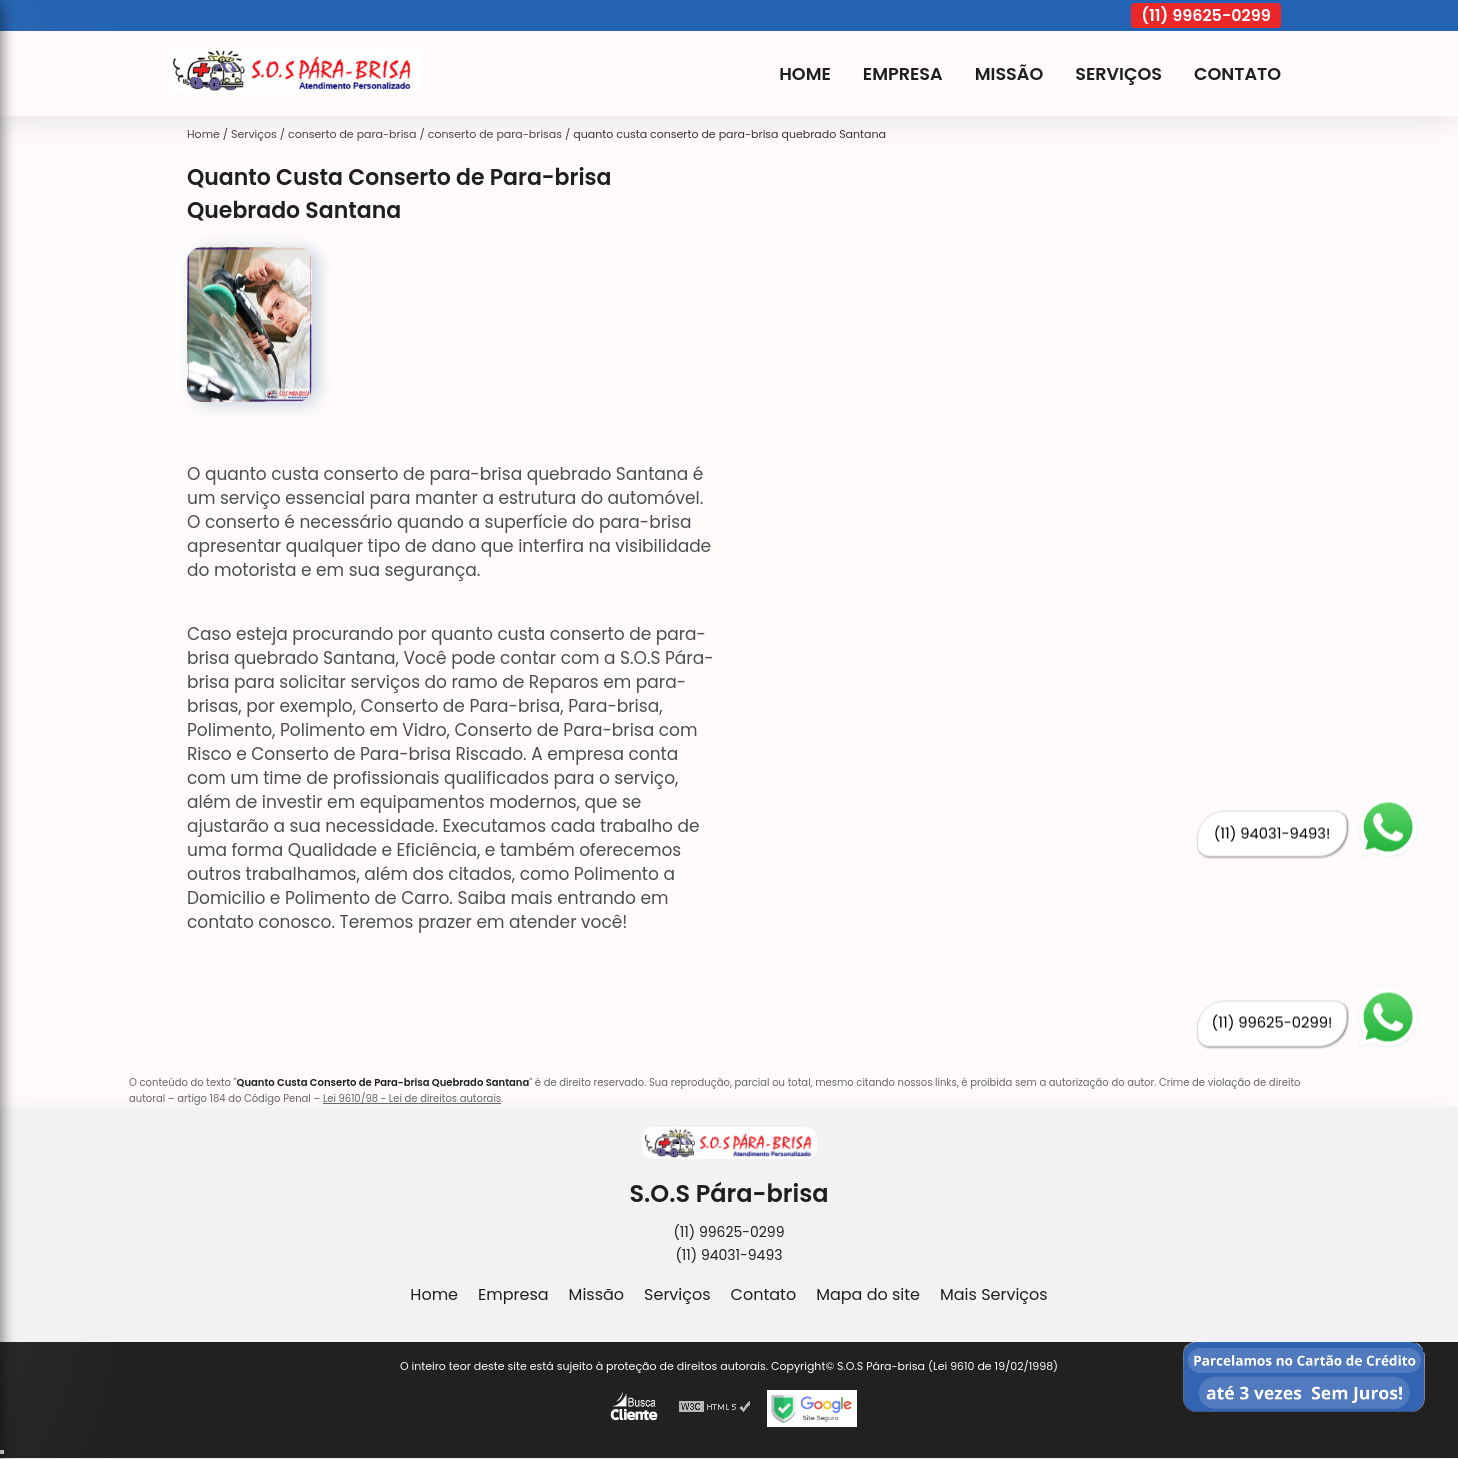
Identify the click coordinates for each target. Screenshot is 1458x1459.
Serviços (1118, 74)
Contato (1237, 74)
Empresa (903, 74)
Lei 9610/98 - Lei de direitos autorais (412, 1098)
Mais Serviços (994, 1294)
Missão (1009, 74)
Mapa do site (868, 1294)
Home (805, 74)
